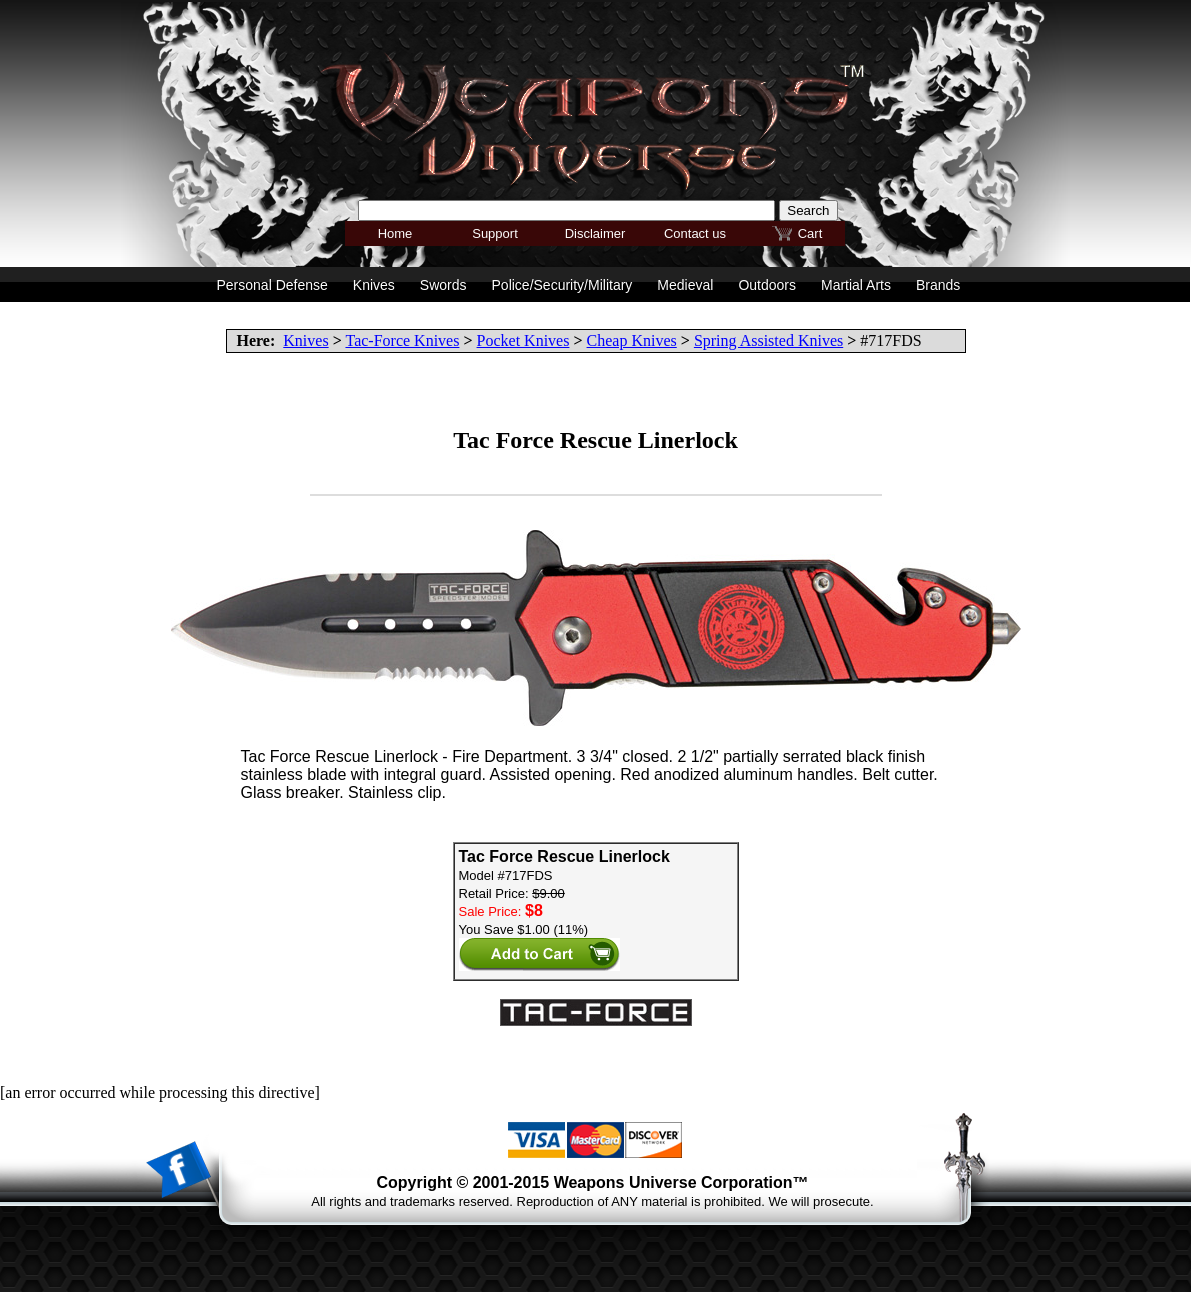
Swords (443, 285)
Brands (938, 285)
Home (395, 233)
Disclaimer (595, 233)
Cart (810, 233)
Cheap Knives (632, 340)
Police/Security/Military (562, 285)
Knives (305, 340)
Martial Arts (856, 285)
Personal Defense (272, 285)
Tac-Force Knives (402, 340)
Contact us (695, 233)
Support (495, 233)
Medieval (685, 285)
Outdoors (767, 285)
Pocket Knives (523, 340)
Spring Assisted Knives (768, 340)
